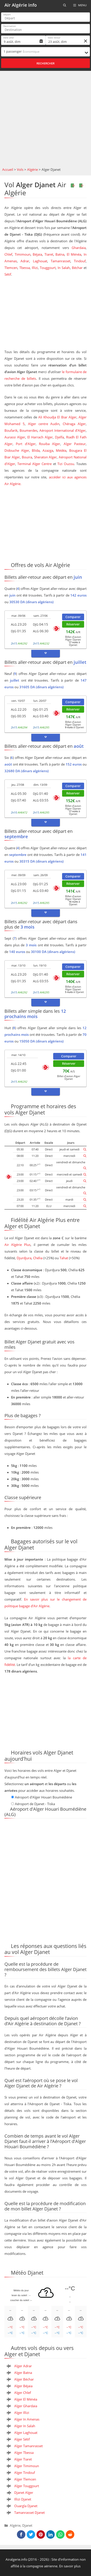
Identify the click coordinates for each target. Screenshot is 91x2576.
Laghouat (40, 261)
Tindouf (80, 261)
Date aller (8, 37)
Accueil (7, 169)
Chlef (8, 254)
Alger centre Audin (44, 424)
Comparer (73, 617)
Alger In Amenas (26, 2419)
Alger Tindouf (24, 2472)
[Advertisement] (45, 118)
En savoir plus (70, 2566)
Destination (9, 26)
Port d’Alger (25, 444)
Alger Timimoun (26, 2466)
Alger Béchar (24, 2379)
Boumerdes (28, 430)
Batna (59, 254)
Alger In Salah (24, 2426)
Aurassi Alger (14, 437)
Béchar (77, 267)
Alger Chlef (22, 2392)
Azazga (47, 450)
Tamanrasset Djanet (29, 2512)
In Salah (64, 267)
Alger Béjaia (23, 2386)
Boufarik (11, 430)
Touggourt (48, 267)
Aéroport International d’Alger (62, 430)
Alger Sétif (22, 2439)
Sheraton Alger (45, 457)
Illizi (35, 267)
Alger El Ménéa (25, 2399)
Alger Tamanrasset (28, 2446)
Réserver (73, 624)
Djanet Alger (23, 2492)
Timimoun (22, 254)
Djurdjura (24, 1258)
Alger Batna (23, 2372)
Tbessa (24, 267)
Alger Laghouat (25, 2432)
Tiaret (48, 254)
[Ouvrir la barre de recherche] (65, 5)
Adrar (24, 261)
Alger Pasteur (75, 444)
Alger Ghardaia (25, 2406)
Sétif (7, 274)
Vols (20, 169)
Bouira (27, 457)
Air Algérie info (20, 5)
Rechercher (45, 63)
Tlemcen (10, 267)
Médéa (61, 450)
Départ (7, 14)
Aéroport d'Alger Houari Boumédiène (43, 1797)
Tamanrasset (60, 261)
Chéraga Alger (74, 424)
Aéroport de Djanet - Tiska (35, 1804)
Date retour (54, 37)
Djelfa (59, 437)
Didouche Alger (16, 450)
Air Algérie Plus (17, 1244)
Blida (36, 450)
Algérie (32, 169)
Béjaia (37, 254)
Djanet (27, 2525)
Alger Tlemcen (25, 2479)
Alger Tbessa (24, 2452)
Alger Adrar (23, 2366)
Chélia (37, 1258)
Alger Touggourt (26, 2486)
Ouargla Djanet (25, 2506)
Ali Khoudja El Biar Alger (57, 417)
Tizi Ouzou (65, 463)
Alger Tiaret (23, 2459)
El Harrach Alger (40, 437)
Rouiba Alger (49, 444)
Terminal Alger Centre (34, 463)
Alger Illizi (21, 2412)
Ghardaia (79, 247)
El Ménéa (74, 254)
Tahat (64, 1258)
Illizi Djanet (22, 2499)
